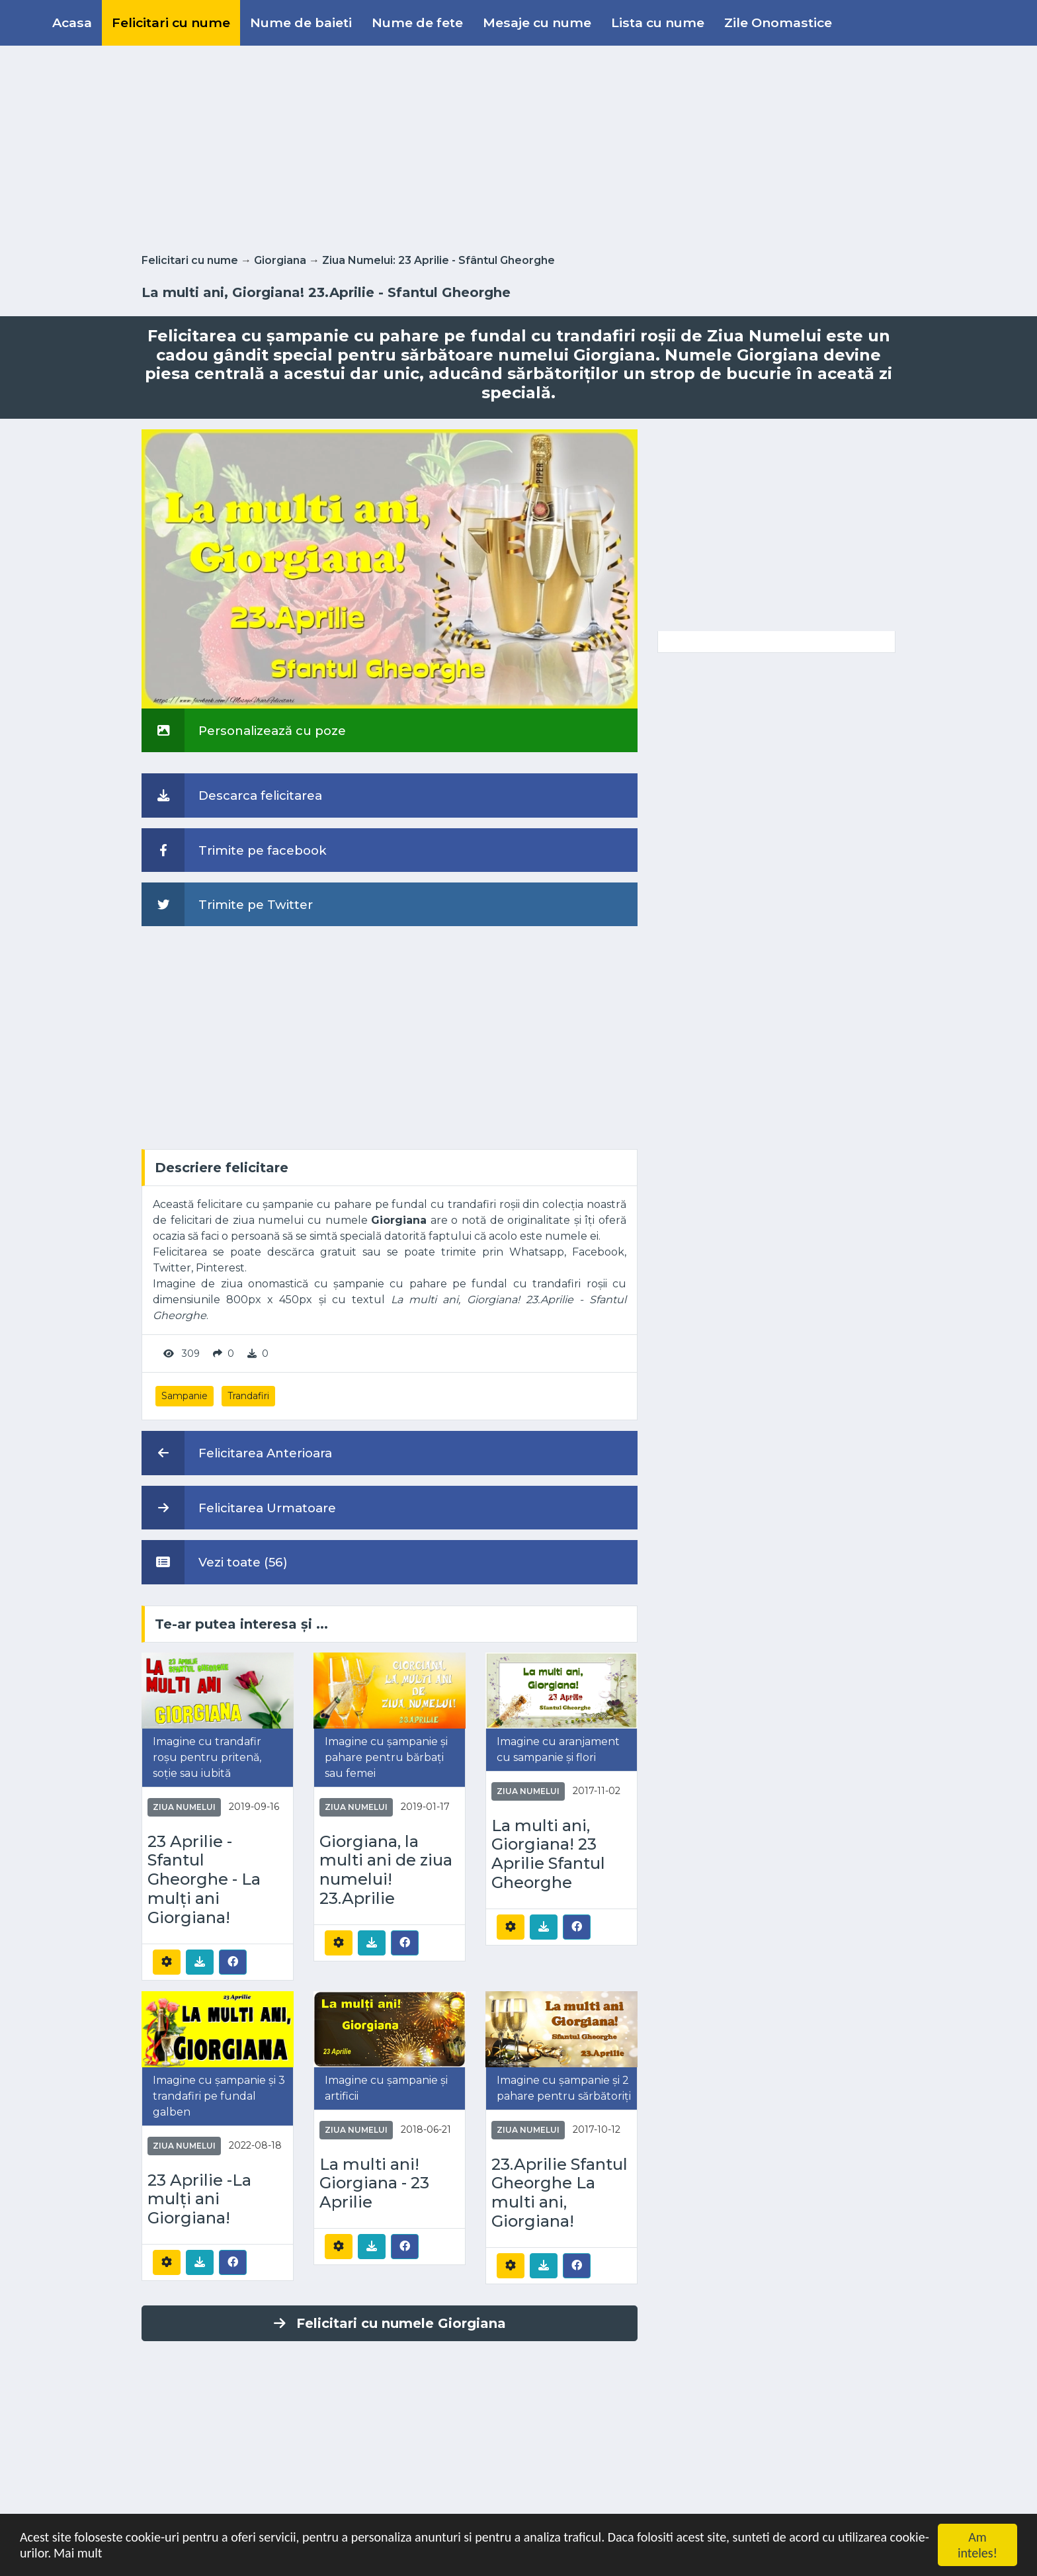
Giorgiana (280, 260)
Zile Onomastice (778, 22)
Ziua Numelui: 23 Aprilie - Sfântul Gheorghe (438, 260)
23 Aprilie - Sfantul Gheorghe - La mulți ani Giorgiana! (204, 1879)
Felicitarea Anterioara (237, 1453)
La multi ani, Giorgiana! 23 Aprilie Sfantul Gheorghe (548, 1854)
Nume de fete (417, 22)
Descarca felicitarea (232, 795)
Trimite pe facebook (234, 850)
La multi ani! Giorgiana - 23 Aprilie (374, 2183)
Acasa (72, 22)
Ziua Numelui (184, 1807)
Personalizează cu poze (244, 730)
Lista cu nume (657, 22)
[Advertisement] (518, 146)
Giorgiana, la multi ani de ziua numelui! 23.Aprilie (385, 1870)
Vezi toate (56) (215, 1562)
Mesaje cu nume (537, 22)
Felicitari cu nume (171, 22)
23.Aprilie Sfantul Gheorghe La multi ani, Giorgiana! (559, 2193)
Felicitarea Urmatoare (239, 1507)
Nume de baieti (301, 22)
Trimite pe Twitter (227, 904)
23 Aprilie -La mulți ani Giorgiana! (199, 2199)
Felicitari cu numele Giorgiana (390, 2323)
